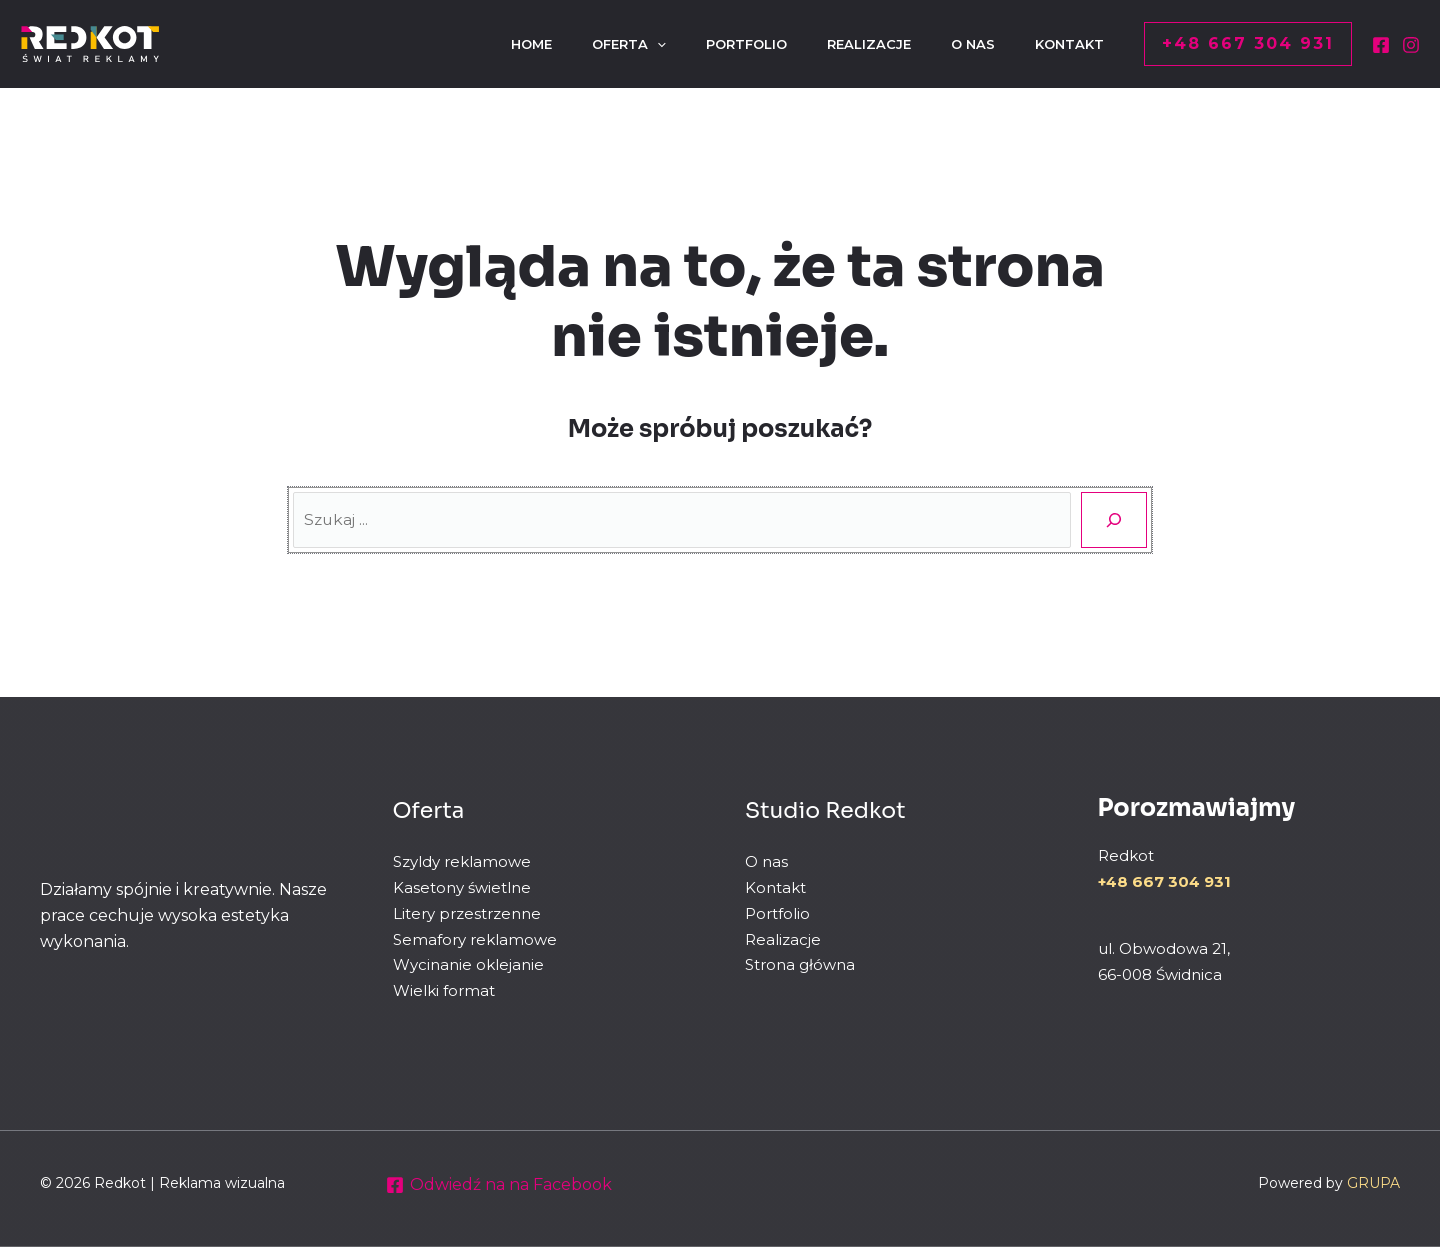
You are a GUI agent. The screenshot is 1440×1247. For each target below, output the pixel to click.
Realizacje (783, 938)
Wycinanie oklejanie (468, 964)
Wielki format (444, 989)
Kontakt (775, 887)
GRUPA (1373, 1183)
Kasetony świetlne (462, 887)
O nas (766, 861)
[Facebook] (1381, 45)
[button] (1248, 44)
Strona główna (800, 964)
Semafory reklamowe (475, 938)
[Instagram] (1411, 45)
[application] (621, 44)
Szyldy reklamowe (462, 861)
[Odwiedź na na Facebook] (499, 1185)
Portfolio (777, 912)
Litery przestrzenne (467, 912)
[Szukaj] (1114, 520)
